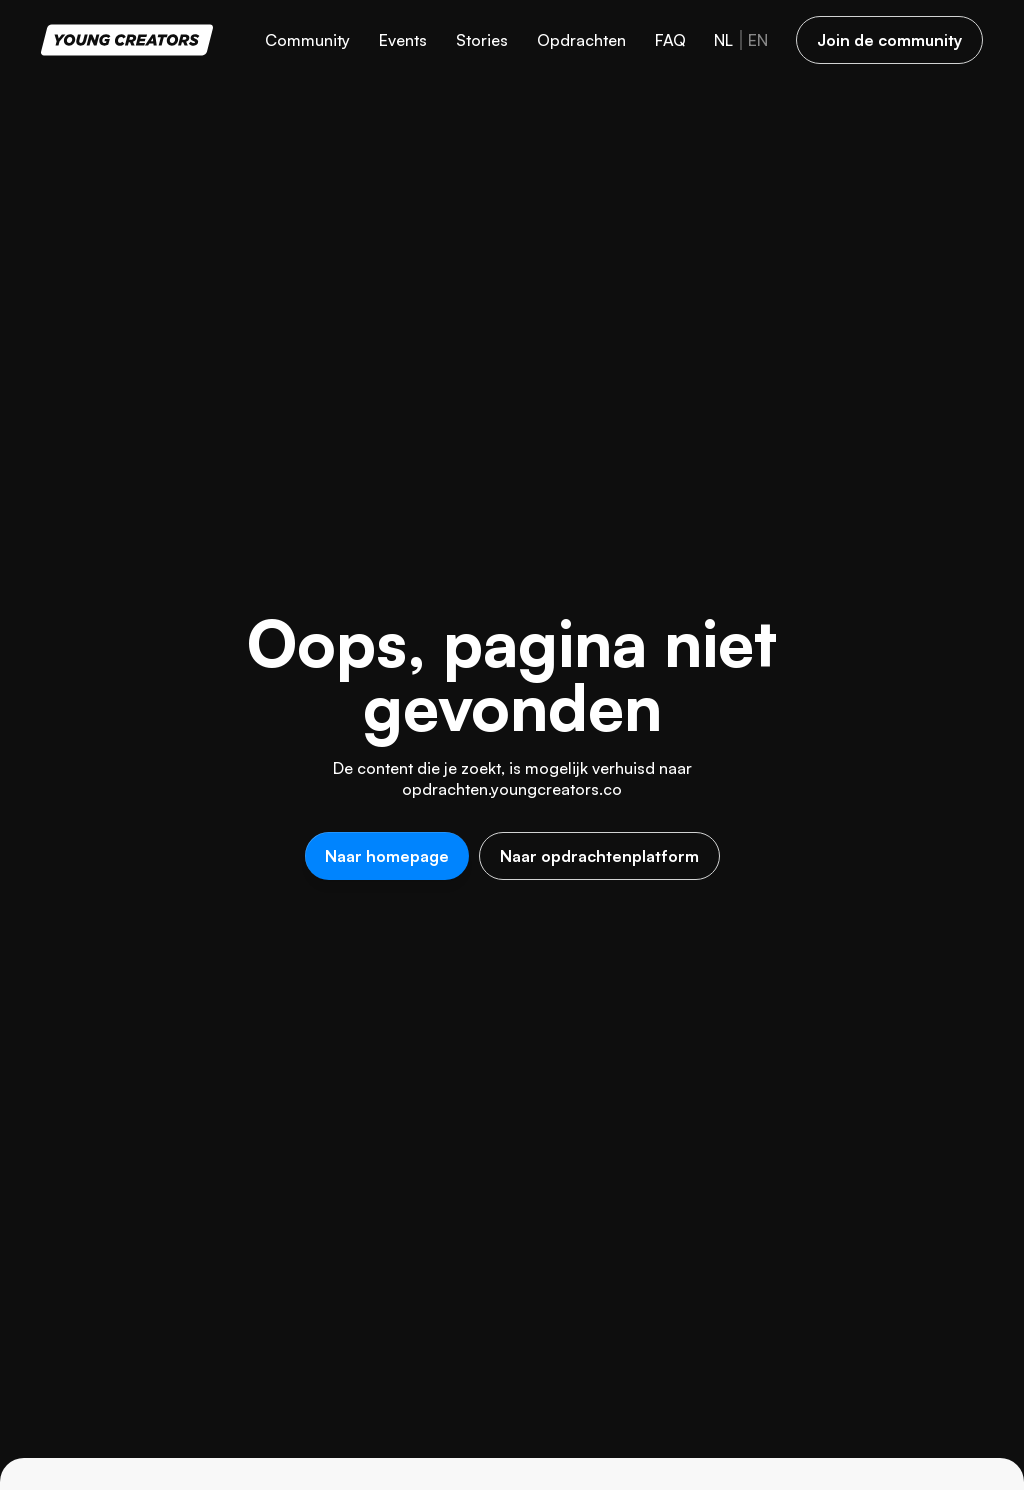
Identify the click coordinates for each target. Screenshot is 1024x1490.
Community (307, 40)
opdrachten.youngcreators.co (512, 789)
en (758, 40)
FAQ (670, 40)
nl (723, 40)
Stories (482, 40)
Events (403, 40)
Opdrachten (581, 40)
